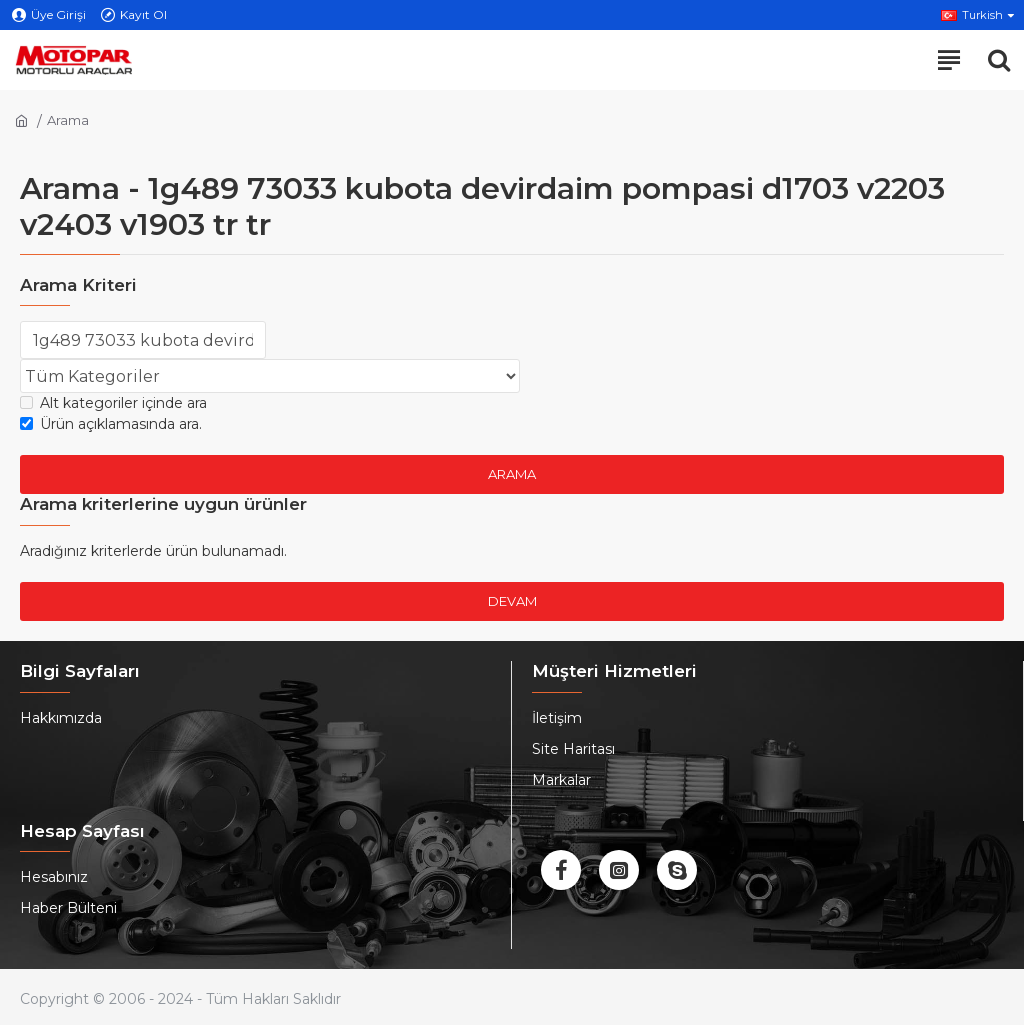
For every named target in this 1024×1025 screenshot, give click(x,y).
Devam (512, 601)
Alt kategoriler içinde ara (113, 403)
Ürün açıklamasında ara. (111, 424)
